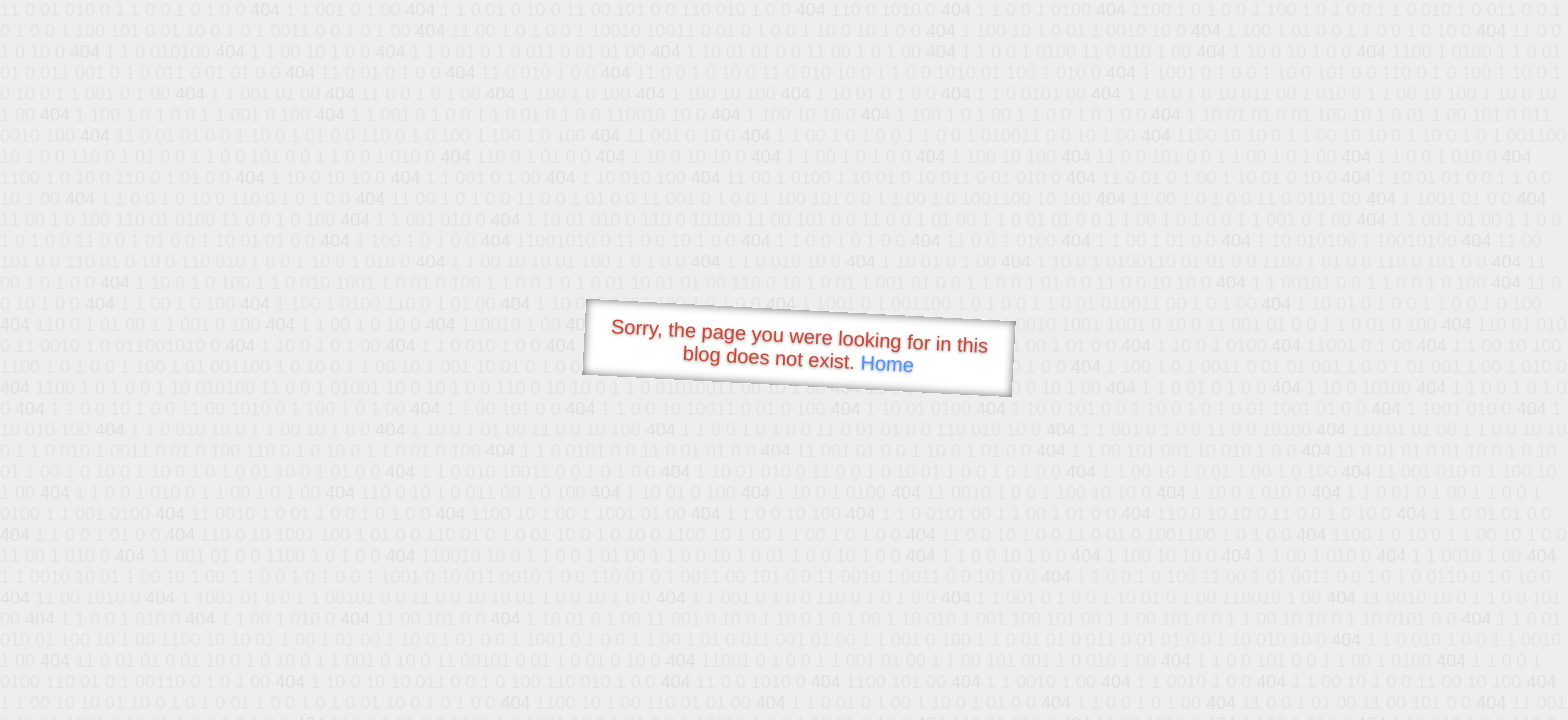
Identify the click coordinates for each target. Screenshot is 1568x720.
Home (887, 363)
